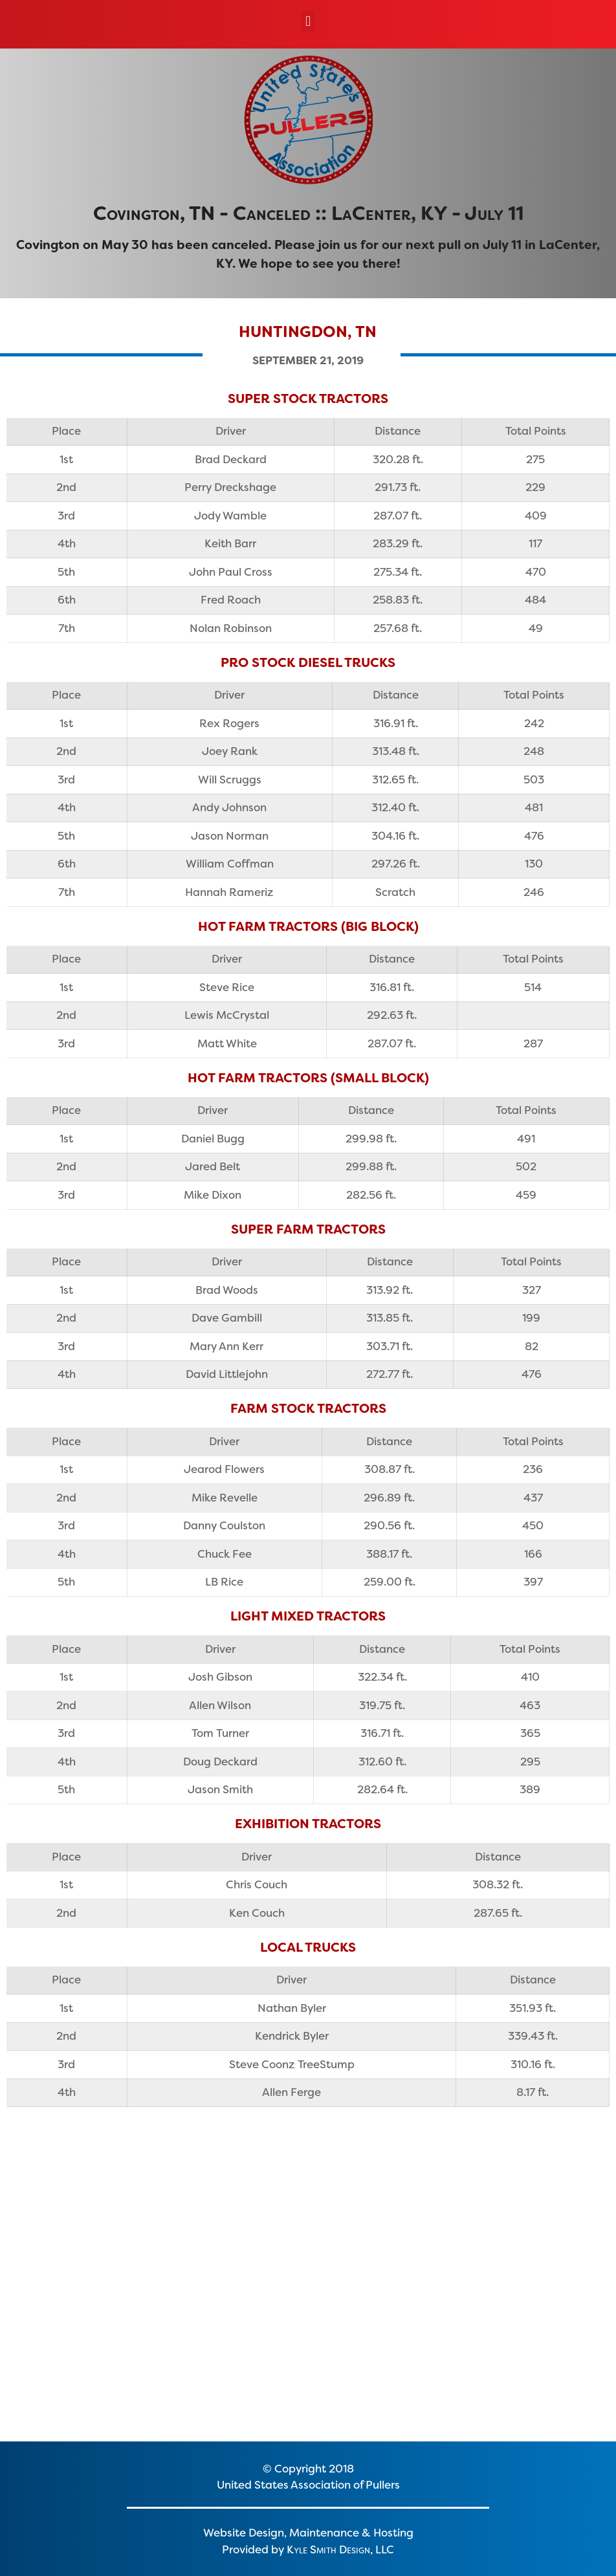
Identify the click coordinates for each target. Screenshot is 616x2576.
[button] (308, 21)
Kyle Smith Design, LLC (340, 2549)
